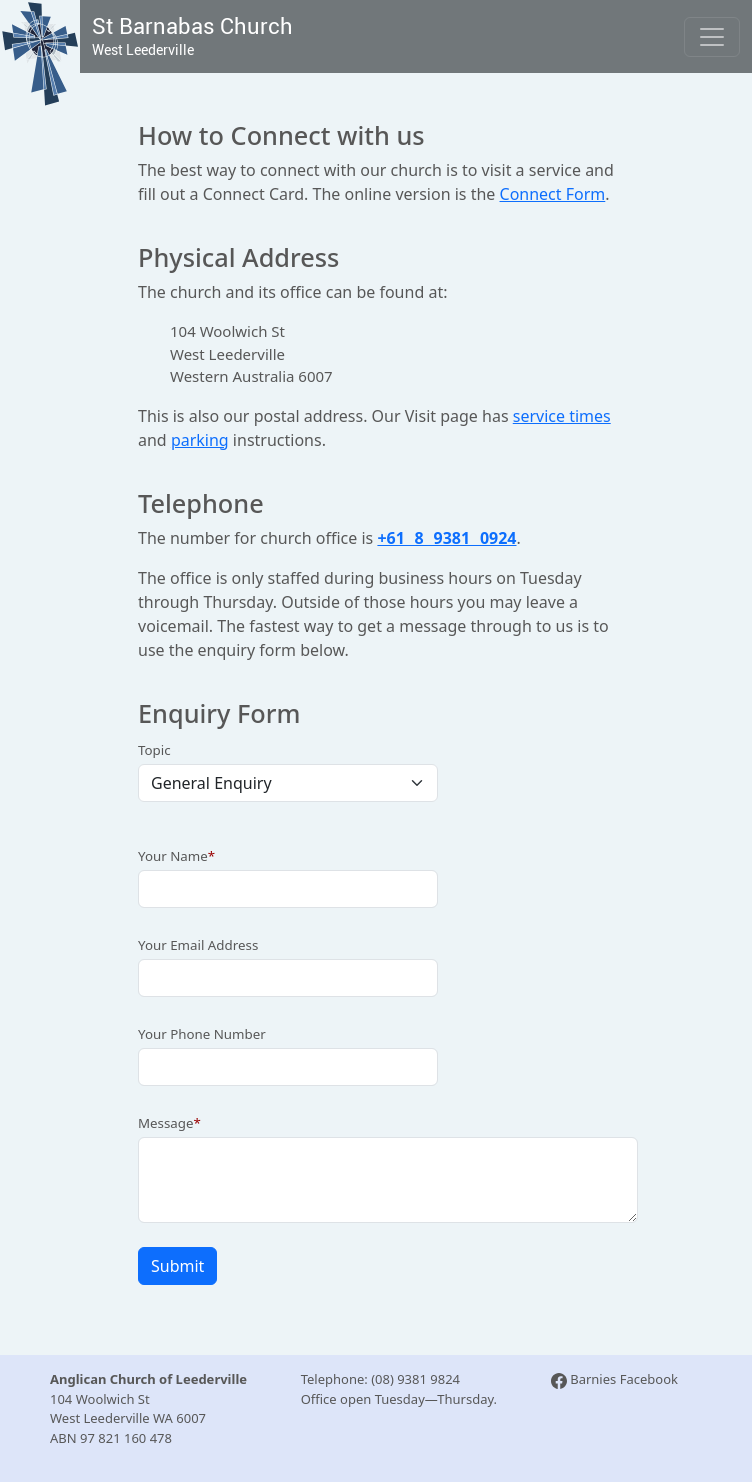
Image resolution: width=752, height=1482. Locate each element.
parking (200, 440)
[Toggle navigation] (712, 37)
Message (166, 1123)
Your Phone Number (202, 1034)
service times (562, 416)
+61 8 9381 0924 (446, 538)
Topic (154, 750)
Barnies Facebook (614, 1379)
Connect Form (553, 194)
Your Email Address (198, 945)
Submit (177, 1266)
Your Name (173, 856)
